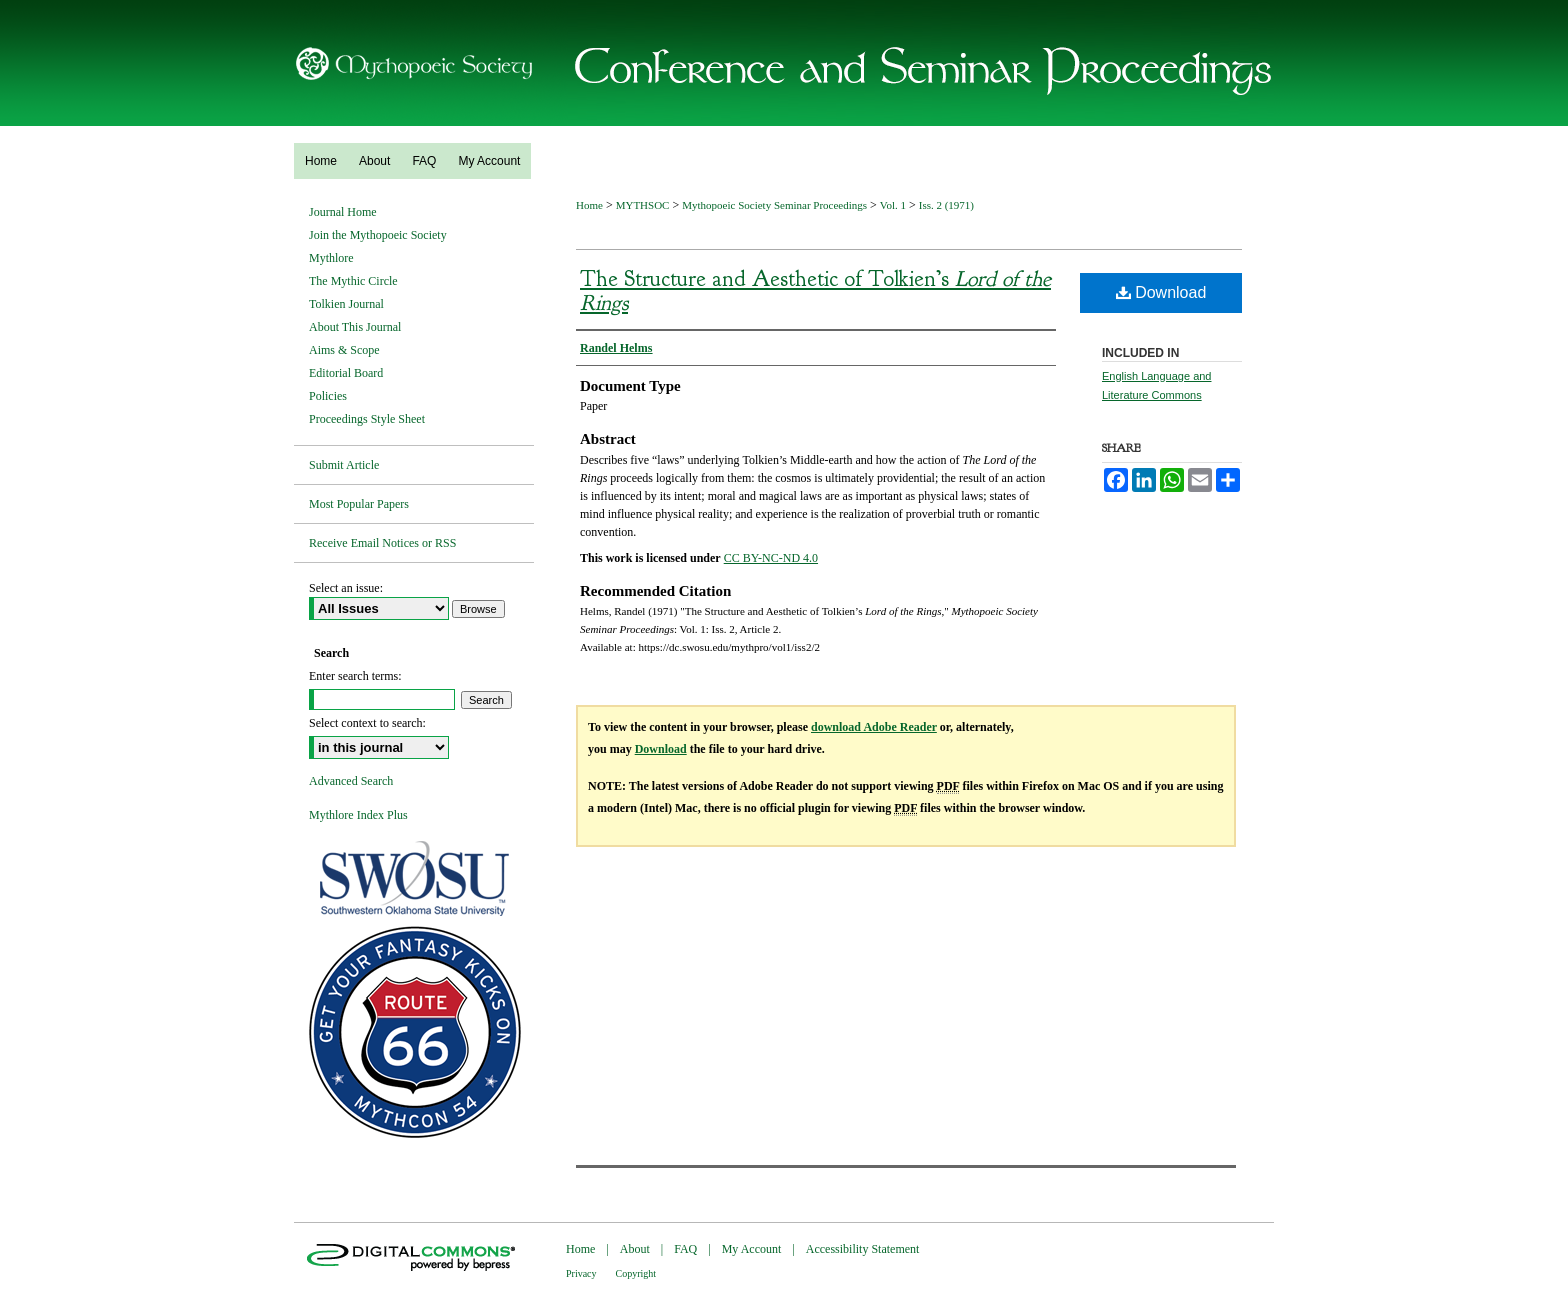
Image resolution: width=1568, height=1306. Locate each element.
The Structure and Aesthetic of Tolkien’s (815, 291)
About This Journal (355, 327)
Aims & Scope (344, 350)
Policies (328, 396)
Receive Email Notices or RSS (382, 543)
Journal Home (343, 212)
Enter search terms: (355, 676)
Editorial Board (346, 373)
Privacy (581, 1273)
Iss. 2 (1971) (946, 205)
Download (1161, 292)
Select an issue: (346, 588)
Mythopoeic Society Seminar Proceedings (774, 205)
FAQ (685, 1249)
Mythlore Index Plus (358, 815)
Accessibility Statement (863, 1249)
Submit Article (344, 465)
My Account (752, 1249)
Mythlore (331, 258)
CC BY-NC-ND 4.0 (771, 558)
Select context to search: (367, 723)
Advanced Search (351, 781)
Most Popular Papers (359, 504)
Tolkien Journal (346, 304)
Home (589, 205)
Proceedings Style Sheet (367, 419)
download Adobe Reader (874, 727)
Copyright (636, 1273)
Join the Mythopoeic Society (378, 235)
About (635, 1249)
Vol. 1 (893, 205)
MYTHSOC (643, 205)
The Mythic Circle (353, 281)
